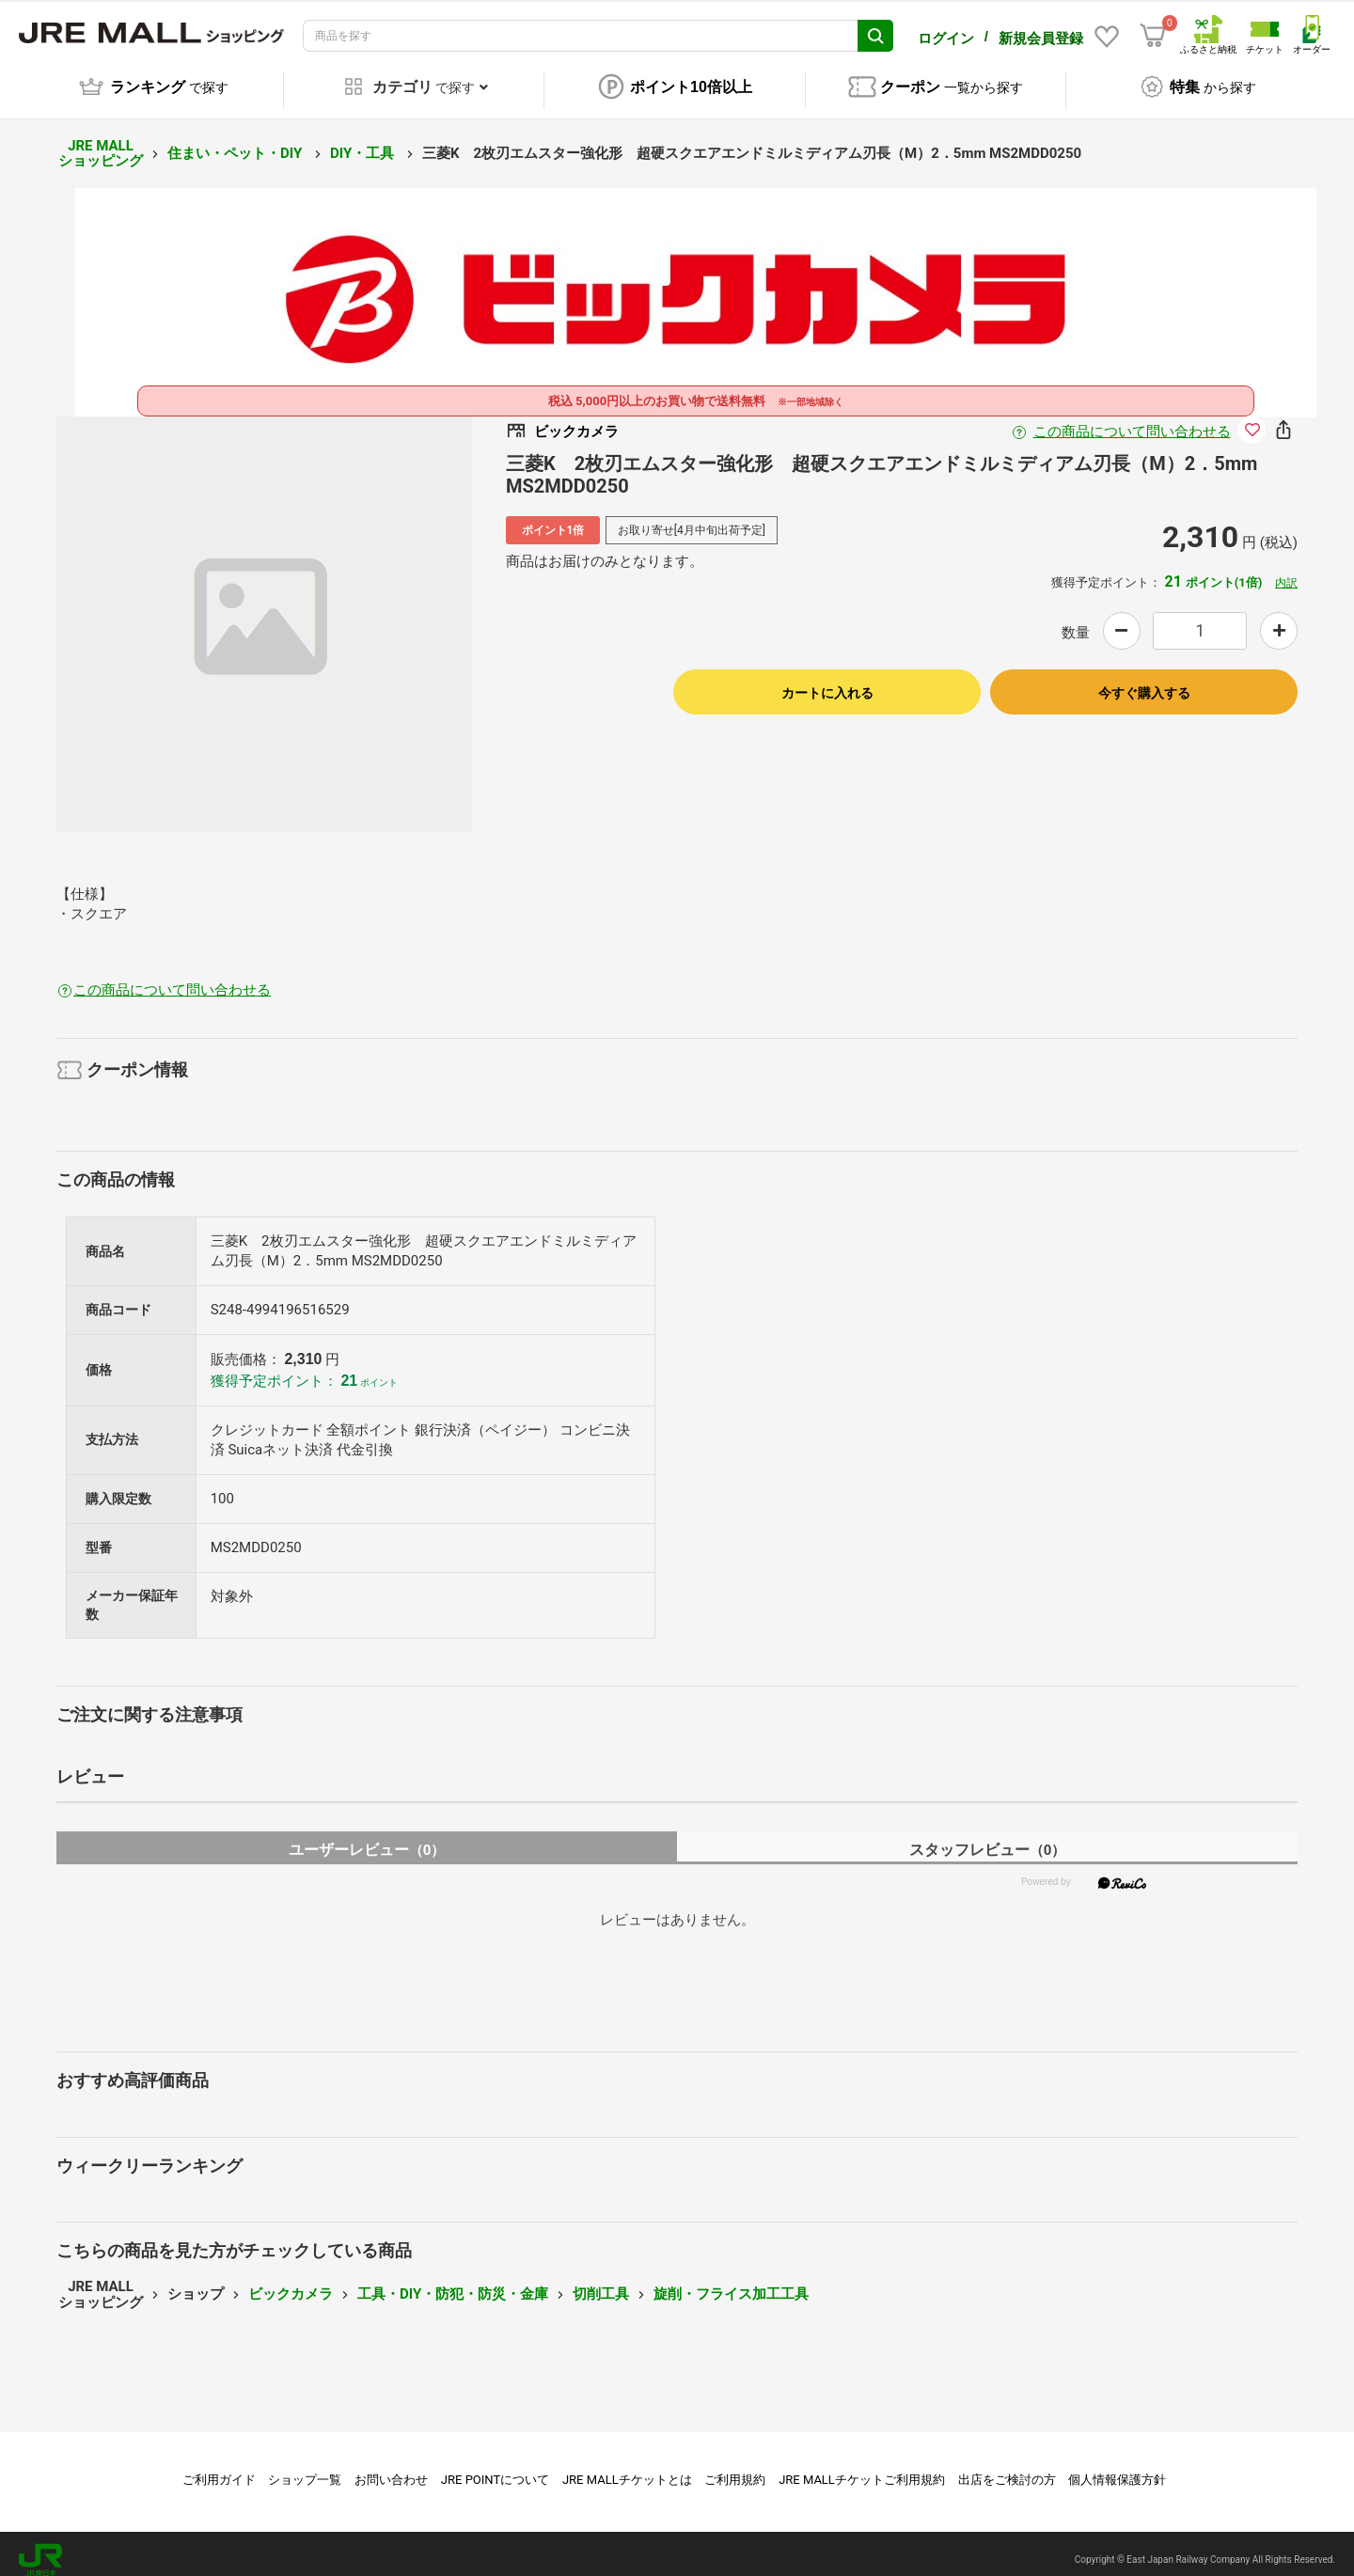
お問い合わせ (391, 2467)
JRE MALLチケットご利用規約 (862, 2467)
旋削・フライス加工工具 (731, 2281)
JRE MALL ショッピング (100, 141)
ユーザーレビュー (367, 1837)
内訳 (1286, 570)
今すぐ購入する (1144, 680)
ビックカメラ (290, 2281)
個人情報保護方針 (1117, 2467)
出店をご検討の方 (1007, 2467)
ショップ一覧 (304, 2467)
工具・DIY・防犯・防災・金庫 (452, 2281)
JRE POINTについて (495, 2467)
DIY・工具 (364, 141)
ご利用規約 (734, 2467)
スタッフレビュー (987, 1837)
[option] (264, 612)
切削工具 (601, 2281)
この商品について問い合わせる (1132, 419)
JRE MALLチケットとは (627, 2467)
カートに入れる (827, 680)
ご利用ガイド (219, 2467)
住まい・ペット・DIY (236, 141)
